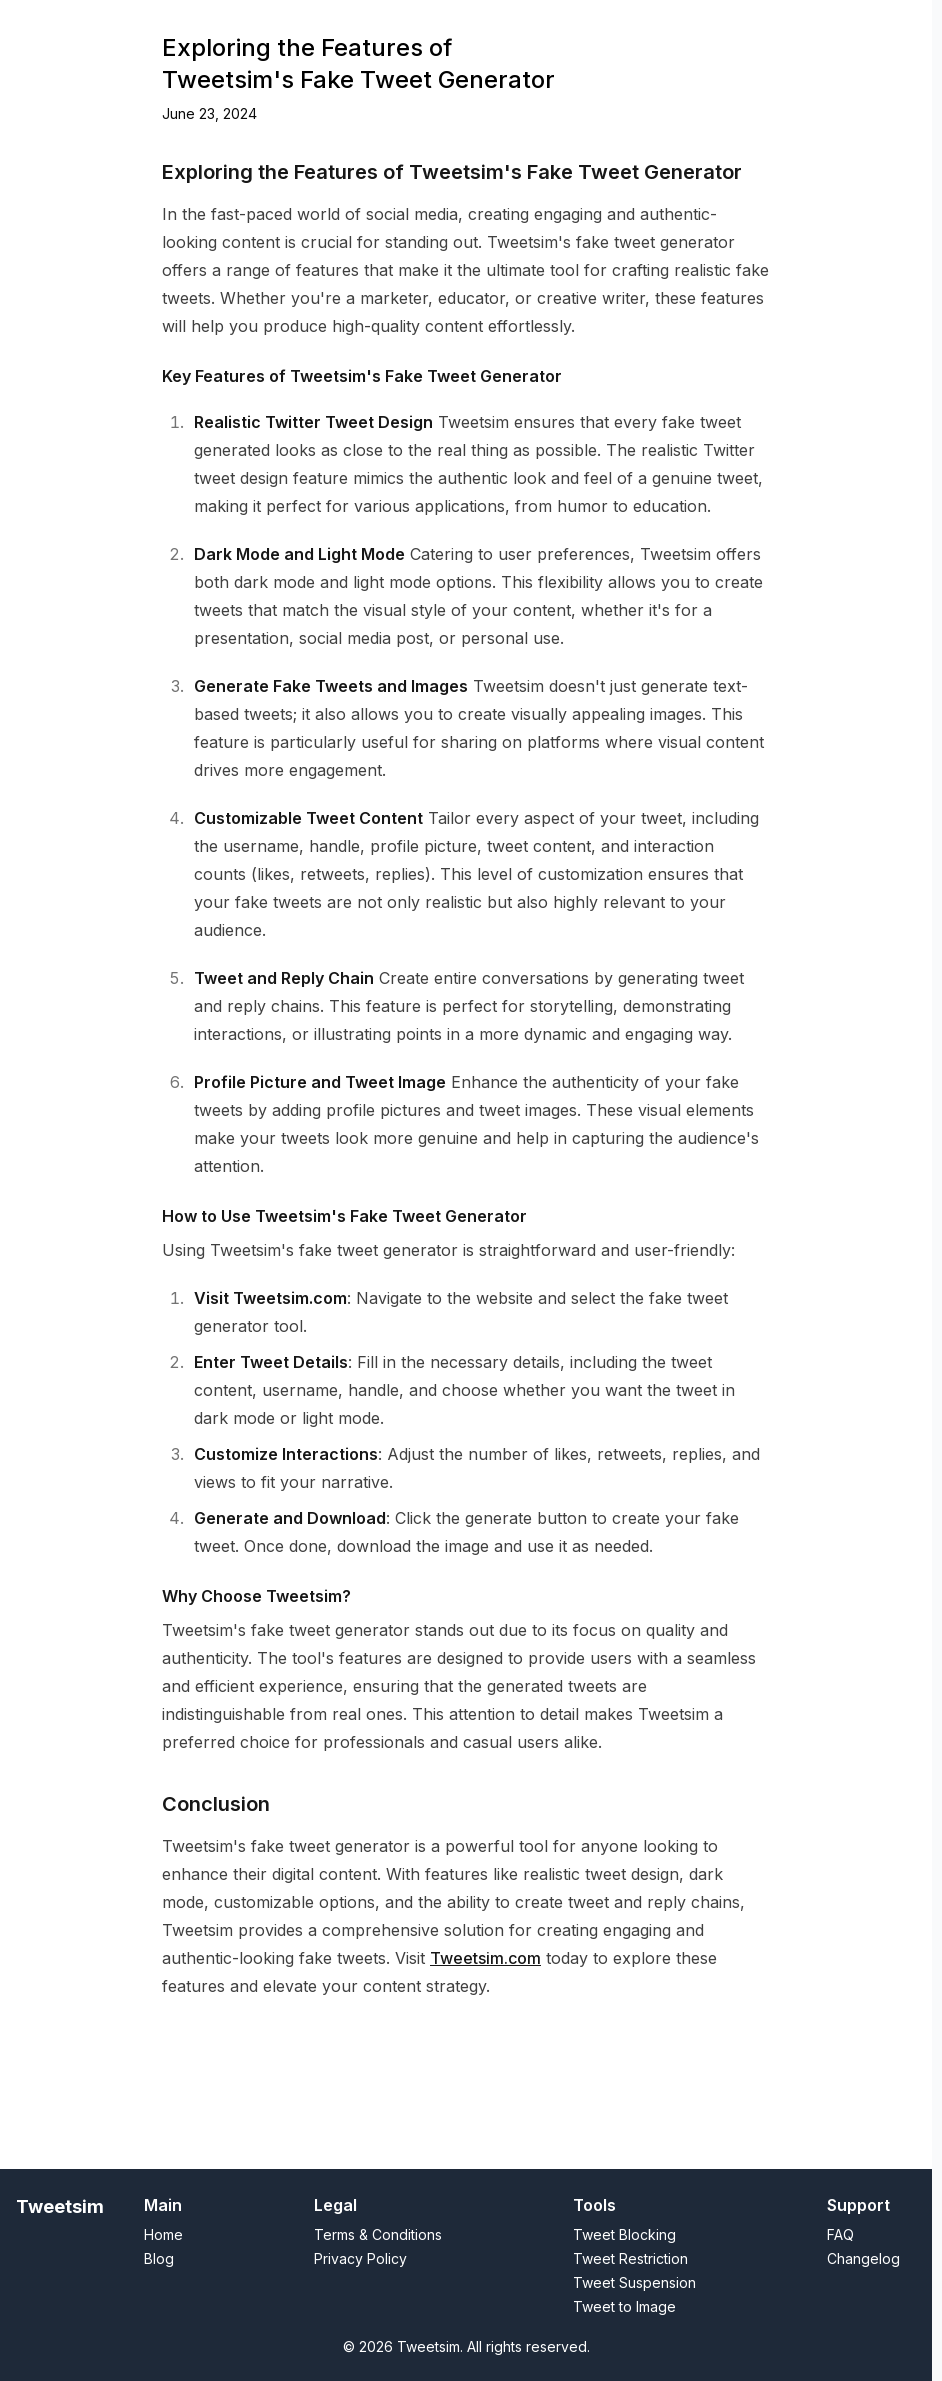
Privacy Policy (360, 2258)
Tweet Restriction (630, 2258)
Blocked (422, 27)
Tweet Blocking (624, 2234)
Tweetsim (60, 2206)
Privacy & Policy (793, 27)
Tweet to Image (244, 27)
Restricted (345, 27)
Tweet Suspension (634, 2282)
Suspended (504, 27)
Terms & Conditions (378, 2234)
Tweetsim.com (485, 2015)
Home (157, 27)
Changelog (642, 27)
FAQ (875, 27)
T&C (709, 27)
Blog (574, 27)
